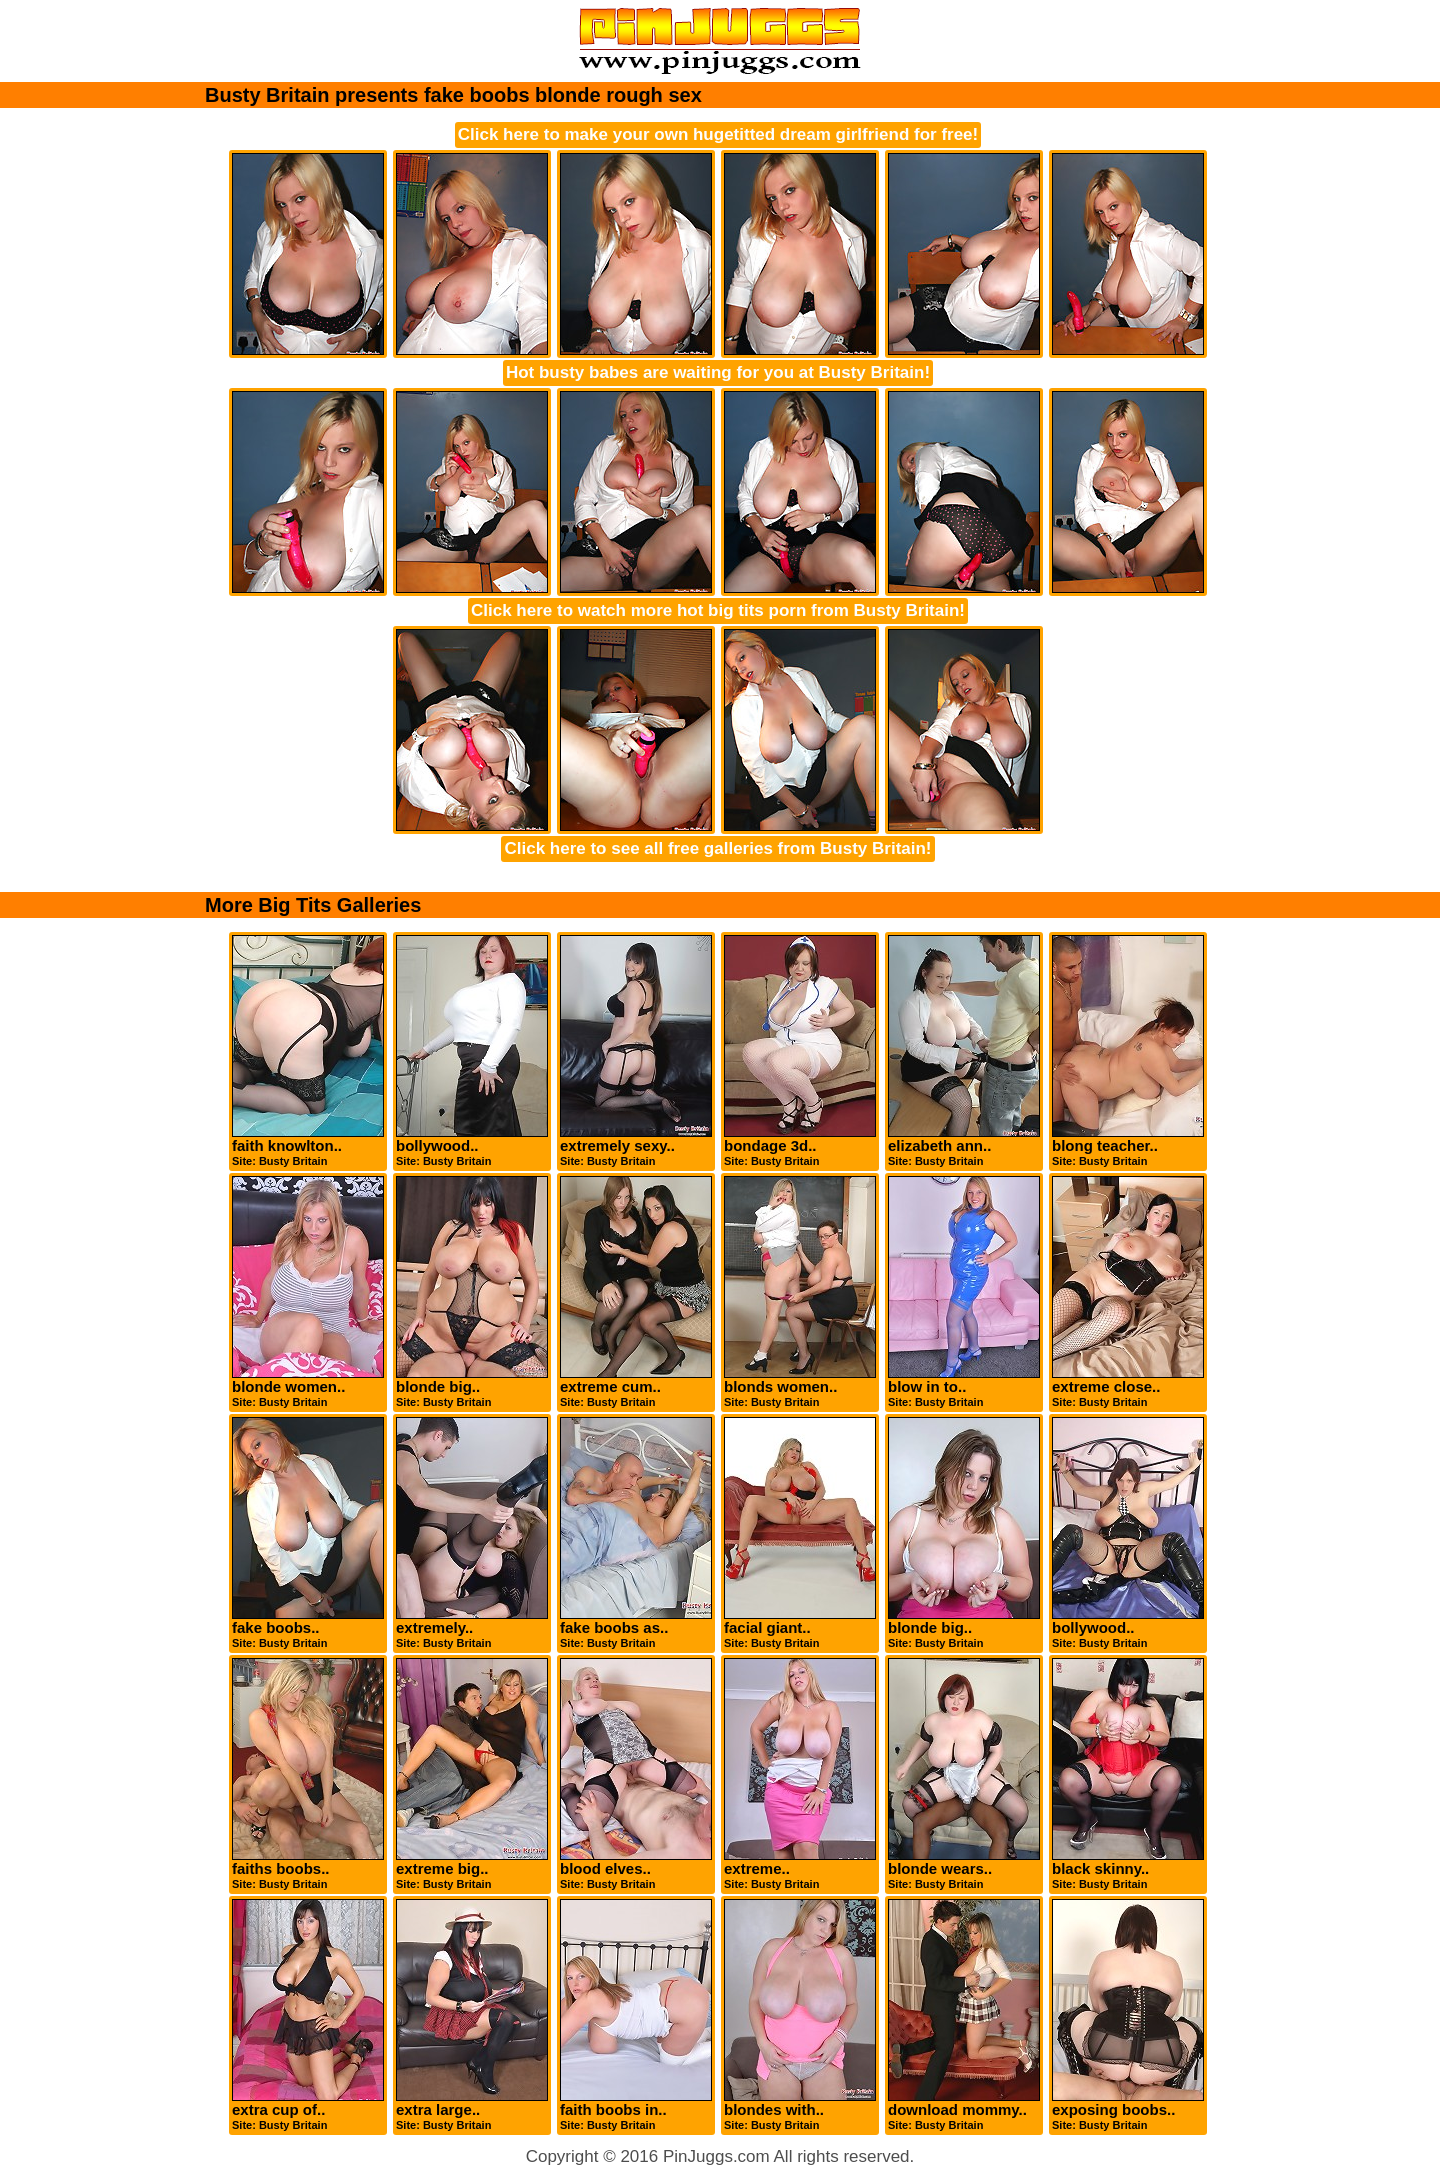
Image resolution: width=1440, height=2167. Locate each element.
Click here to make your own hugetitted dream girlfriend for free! (718, 134)
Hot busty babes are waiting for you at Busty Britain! (718, 372)
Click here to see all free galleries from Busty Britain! (717, 848)
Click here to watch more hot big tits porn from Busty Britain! (718, 610)
